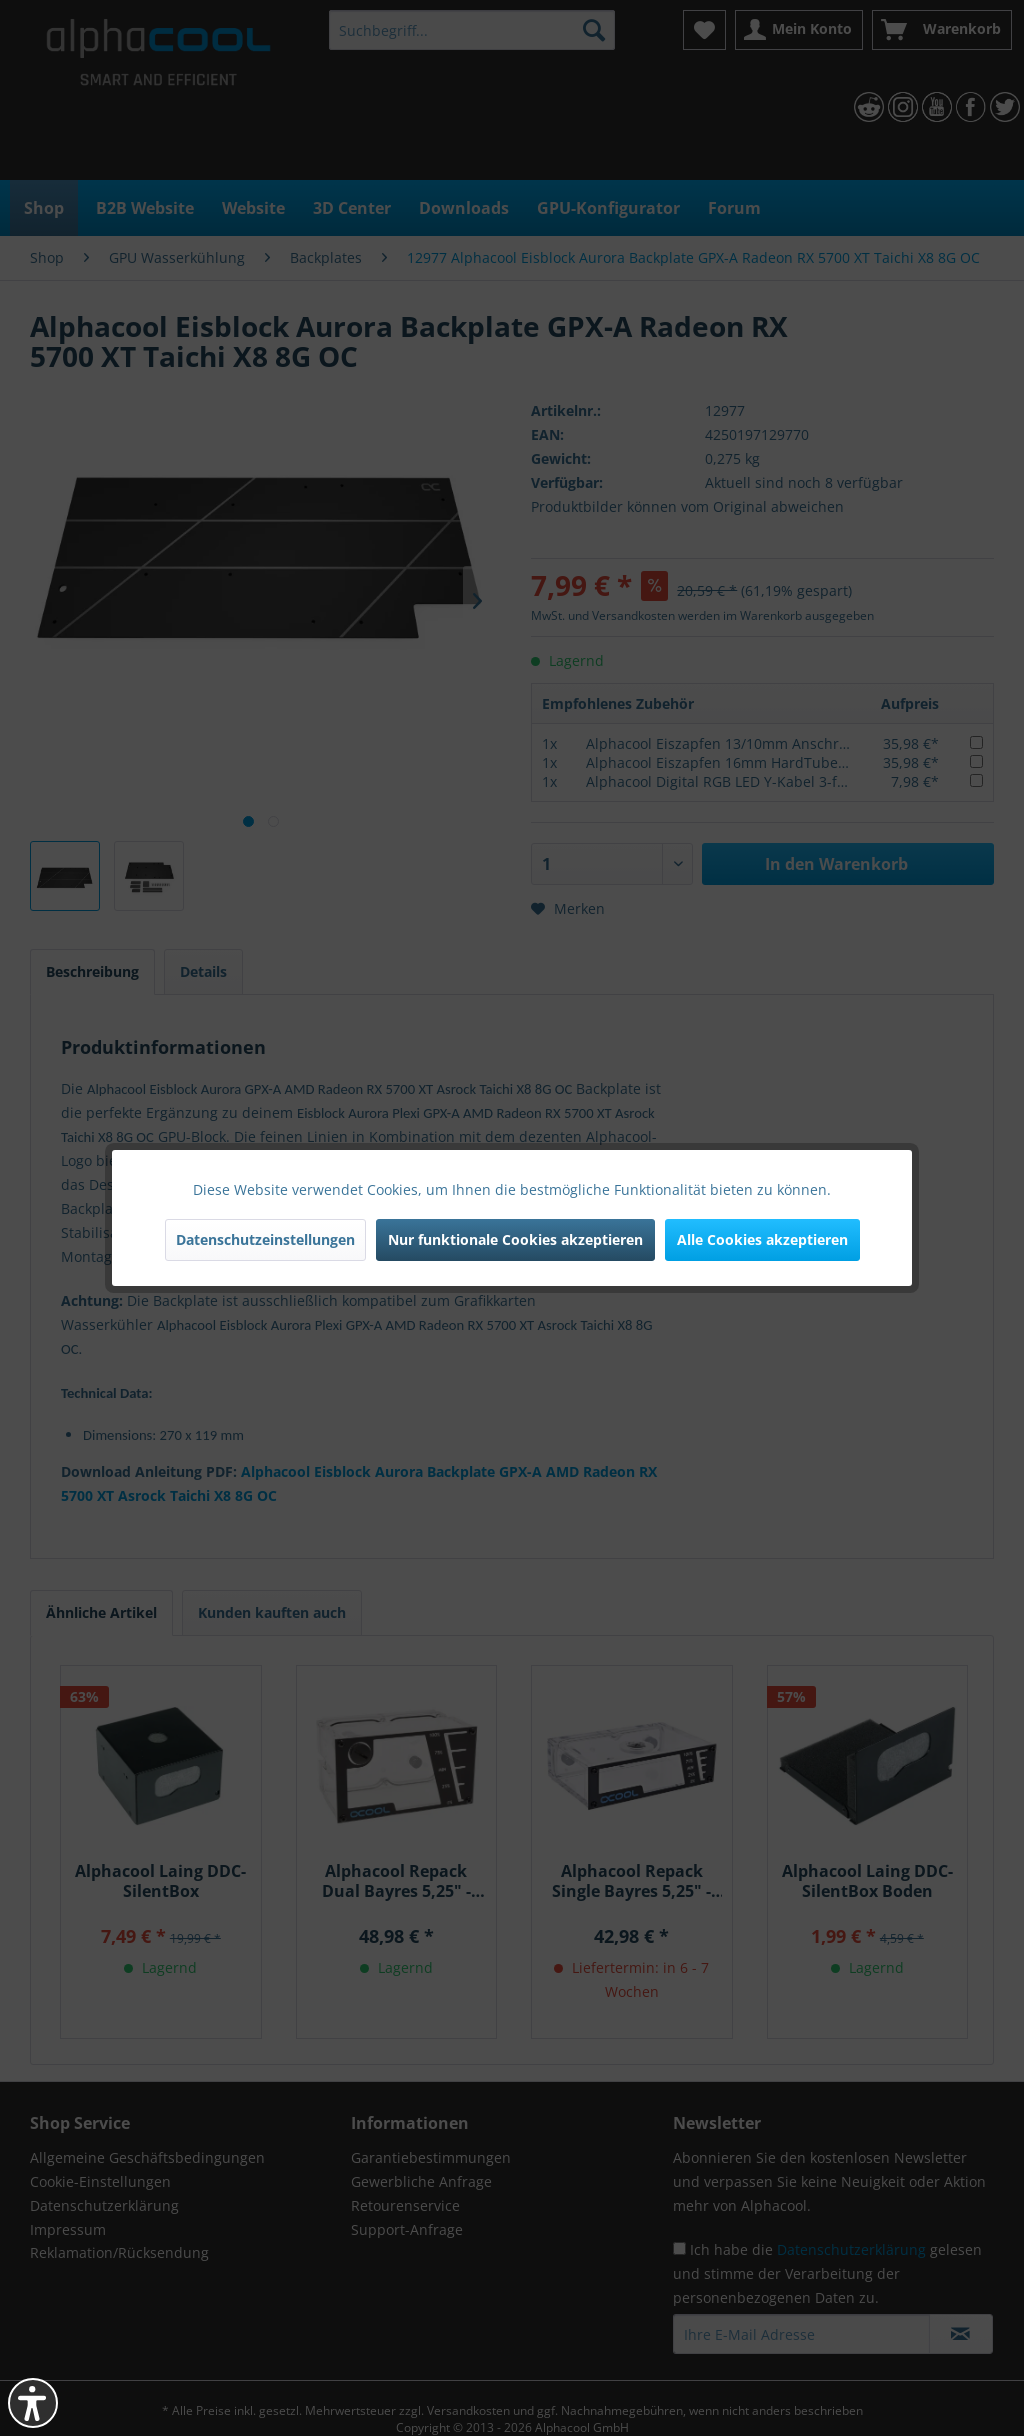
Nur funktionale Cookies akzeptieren (515, 1239)
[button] (33, 2403)
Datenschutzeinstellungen (265, 1239)
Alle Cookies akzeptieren (762, 1239)
